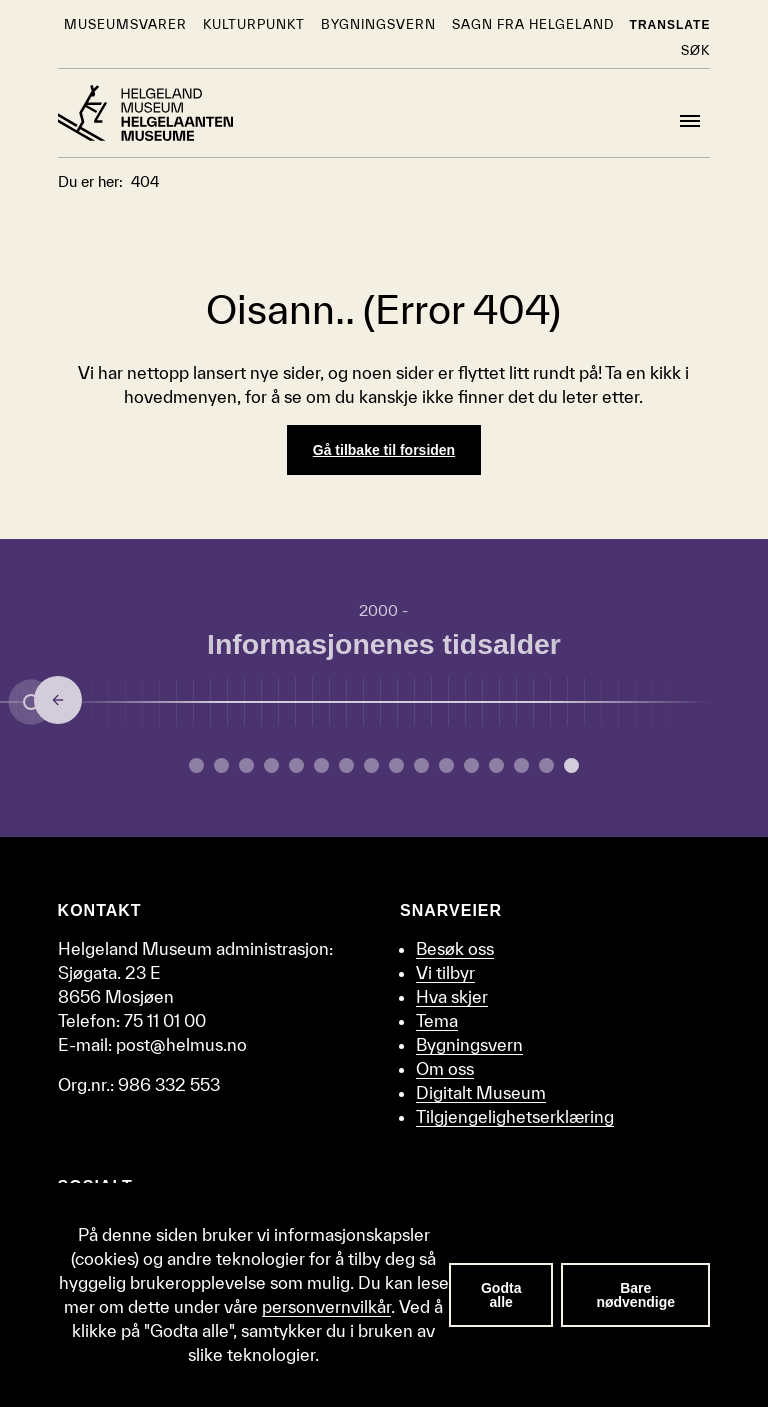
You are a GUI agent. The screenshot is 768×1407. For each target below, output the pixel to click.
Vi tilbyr (445, 972)
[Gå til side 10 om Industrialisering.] (446, 765)
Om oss (445, 1068)
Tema (437, 1020)
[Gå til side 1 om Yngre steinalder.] (221, 765)
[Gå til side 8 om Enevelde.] (396, 765)
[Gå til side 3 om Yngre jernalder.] (271, 765)
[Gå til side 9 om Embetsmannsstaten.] (421, 765)
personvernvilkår (326, 1306)
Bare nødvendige (635, 1295)
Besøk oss (455, 948)
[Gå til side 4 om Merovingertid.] (296, 765)
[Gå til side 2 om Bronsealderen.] (246, 765)
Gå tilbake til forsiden (384, 450)
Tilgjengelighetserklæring (515, 1116)
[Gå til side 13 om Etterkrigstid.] (521, 765)
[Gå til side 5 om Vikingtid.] (321, 765)
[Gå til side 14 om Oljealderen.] (546, 765)
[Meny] (690, 121)
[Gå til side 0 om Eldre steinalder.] (196, 765)
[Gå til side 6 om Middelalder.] (346, 765)
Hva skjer (452, 996)
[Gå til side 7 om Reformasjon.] (371, 765)
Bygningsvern (378, 24)
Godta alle (501, 1295)
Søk (695, 50)
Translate (670, 25)
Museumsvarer (125, 24)
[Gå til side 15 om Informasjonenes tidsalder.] (571, 765)
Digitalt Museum (481, 1092)
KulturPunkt (254, 24)
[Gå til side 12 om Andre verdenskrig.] (496, 765)
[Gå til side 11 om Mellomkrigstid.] (471, 765)
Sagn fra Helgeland (533, 24)
